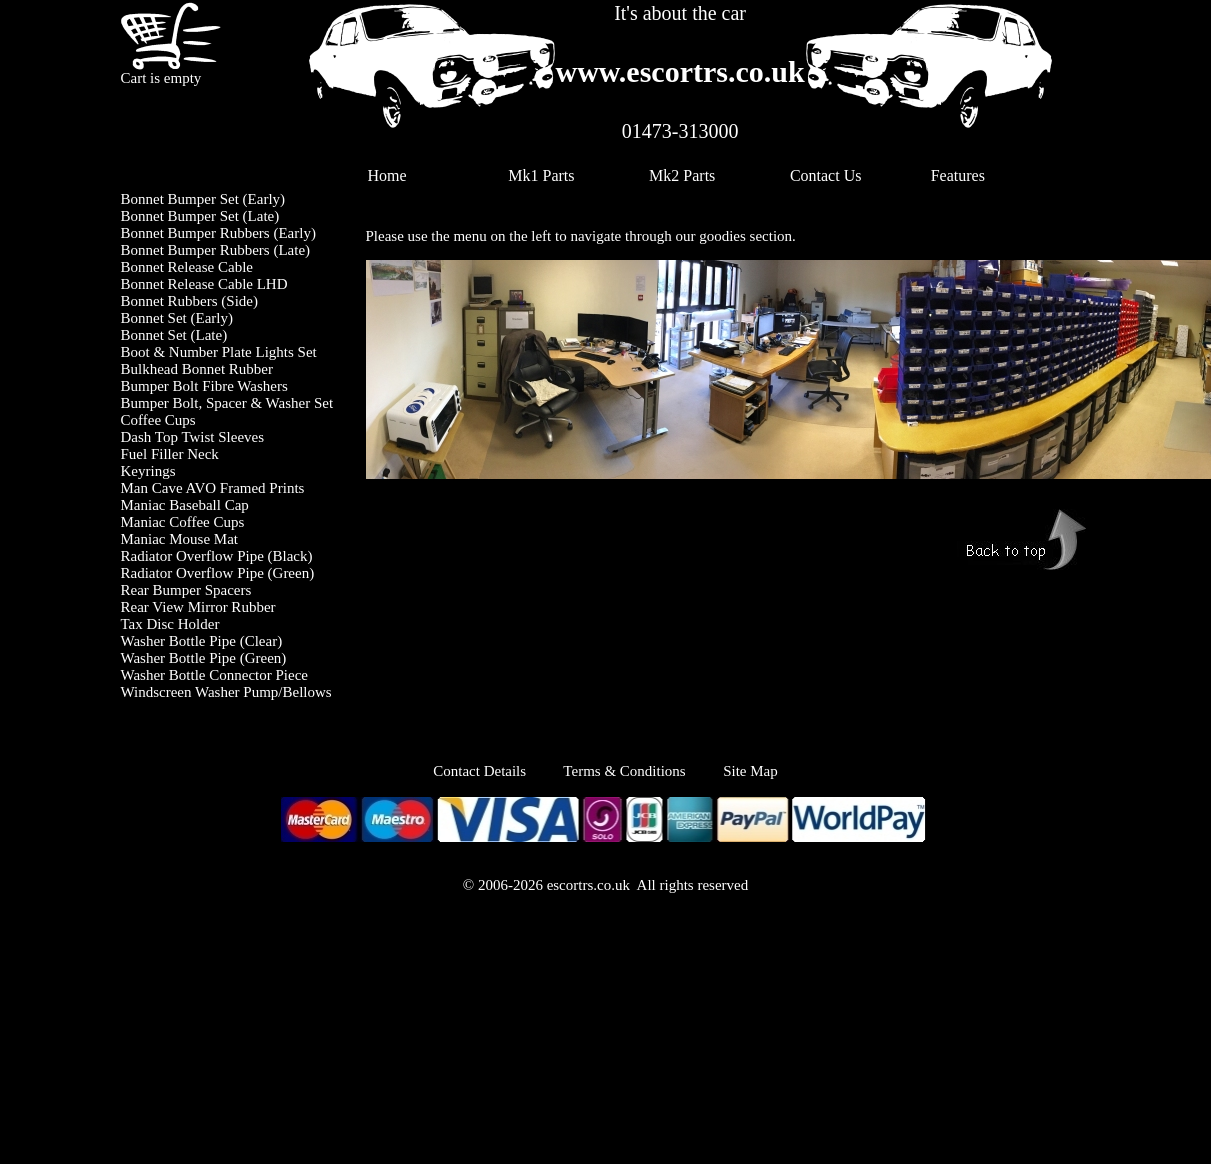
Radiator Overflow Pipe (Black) (217, 556)
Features (958, 175)
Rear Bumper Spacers (186, 590)
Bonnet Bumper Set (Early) (203, 199)
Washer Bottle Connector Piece (215, 675)
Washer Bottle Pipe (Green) (204, 658)
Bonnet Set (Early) (177, 318)
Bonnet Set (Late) (174, 335)
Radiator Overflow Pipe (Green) (218, 573)
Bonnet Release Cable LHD (204, 284)
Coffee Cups (158, 420)
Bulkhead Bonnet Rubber (197, 369)
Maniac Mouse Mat (179, 539)
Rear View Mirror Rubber (198, 607)
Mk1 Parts (541, 175)
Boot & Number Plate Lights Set (219, 352)
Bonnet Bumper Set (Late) (200, 216)
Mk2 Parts (682, 175)
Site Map (750, 771)
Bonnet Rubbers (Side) (189, 301)
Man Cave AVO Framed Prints (213, 488)
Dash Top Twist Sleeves (193, 437)
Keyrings (148, 471)
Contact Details (498, 771)
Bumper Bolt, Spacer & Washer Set (227, 403)
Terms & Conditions (624, 771)
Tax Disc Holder (170, 624)
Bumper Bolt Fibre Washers (204, 386)
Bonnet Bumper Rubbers (195, 233)
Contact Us (826, 175)
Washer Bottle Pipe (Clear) (202, 641)
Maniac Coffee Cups (183, 522)
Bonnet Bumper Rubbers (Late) (216, 250)
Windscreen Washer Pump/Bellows (226, 692)
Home (387, 175)
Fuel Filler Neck (170, 454)
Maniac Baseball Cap (185, 505)
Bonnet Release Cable (187, 267)
